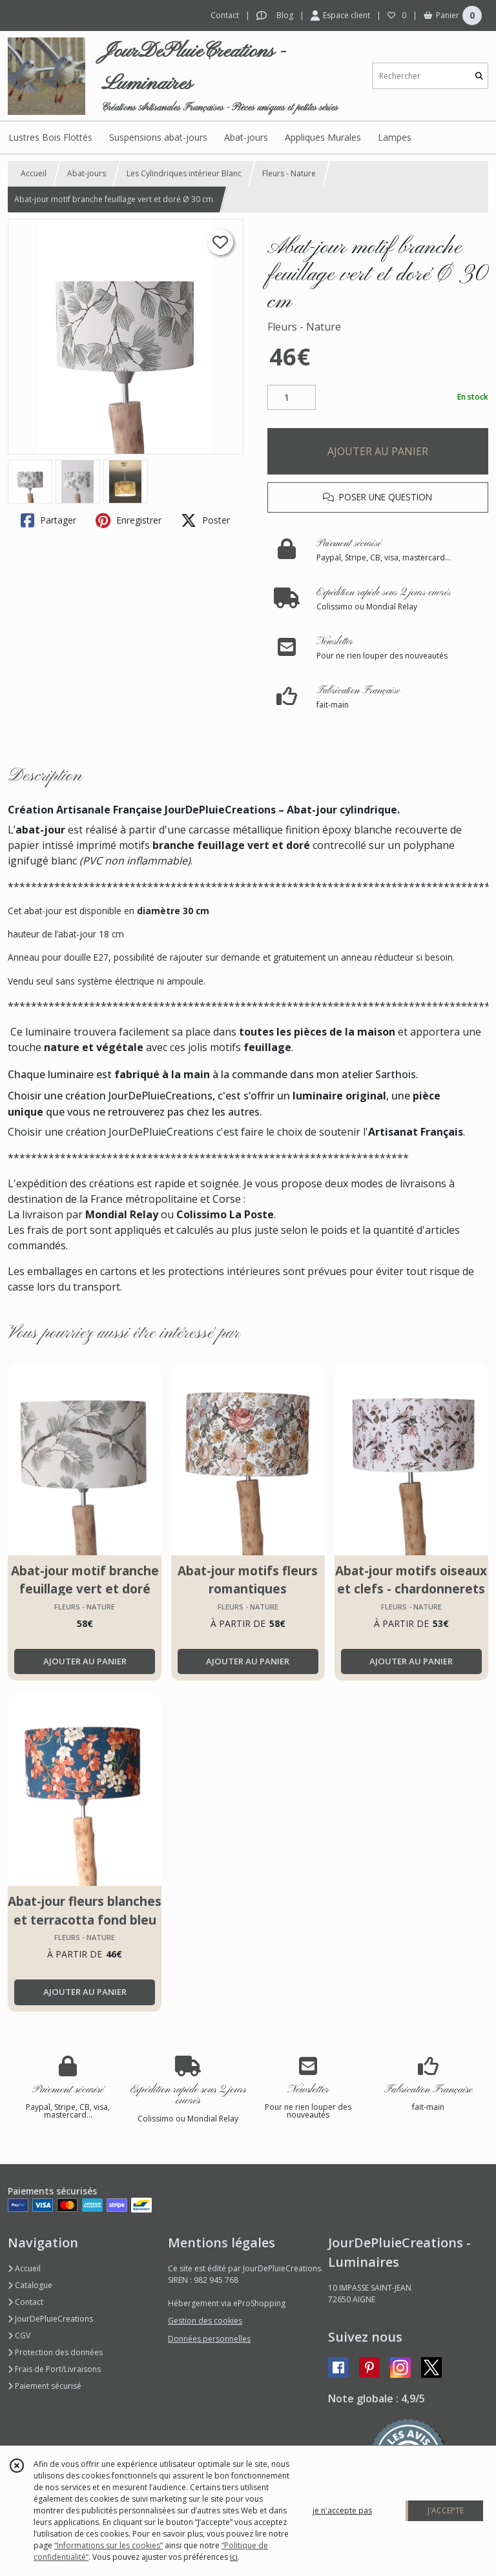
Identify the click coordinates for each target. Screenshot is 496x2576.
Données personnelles (209, 2338)
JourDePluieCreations (50, 2318)
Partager (48, 520)
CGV (19, 2335)
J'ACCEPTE (446, 2510)
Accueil (33, 173)
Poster (205, 520)
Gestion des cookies (205, 2320)
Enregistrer (128, 520)
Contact (225, 15)
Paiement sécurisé (44, 2385)
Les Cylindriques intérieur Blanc (184, 173)
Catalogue (30, 2285)
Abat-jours (86, 173)
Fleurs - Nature (289, 173)
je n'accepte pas (342, 2510)
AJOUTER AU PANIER (377, 451)
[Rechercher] (479, 75)
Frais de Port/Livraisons (54, 2369)
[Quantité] (291, 398)
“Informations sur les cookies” (108, 2545)
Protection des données (55, 2352)
